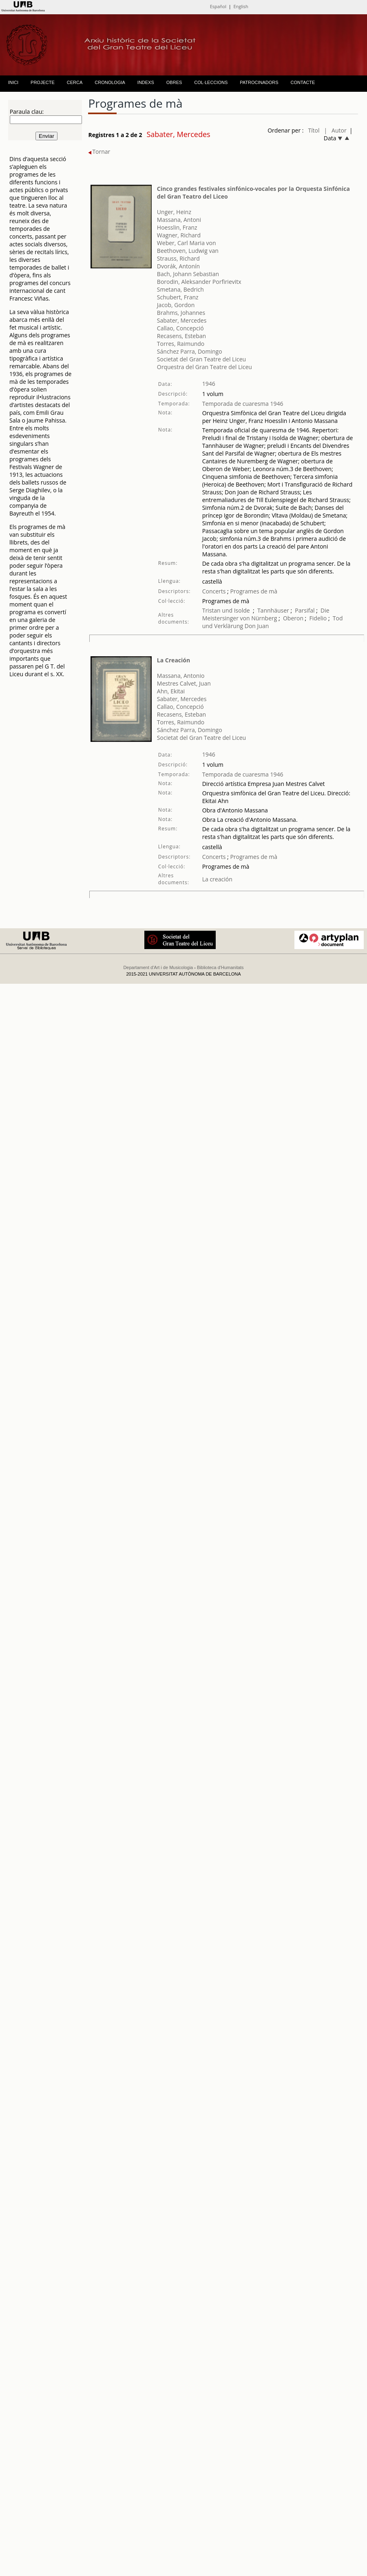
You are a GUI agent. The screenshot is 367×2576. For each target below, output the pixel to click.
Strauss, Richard (178, 258)
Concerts (214, 591)
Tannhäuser (273, 610)
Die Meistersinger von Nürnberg (265, 614)
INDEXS (145, 82)
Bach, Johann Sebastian (188, 274)
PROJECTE (43, 82)
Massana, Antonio (181, 675)
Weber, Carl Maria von (186, 243)
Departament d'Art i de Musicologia (158, 967)
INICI (13, 82)
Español (218, 6)
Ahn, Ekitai (171, 691)
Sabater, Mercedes (181, 320)
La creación (217, 879)
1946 (208, 383)
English (240, 6)
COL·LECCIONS (211, 82)
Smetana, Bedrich (180, 289)
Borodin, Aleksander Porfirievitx (199, 281)
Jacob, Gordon (176, 305)
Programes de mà (253, 591)
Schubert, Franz (178, 297)
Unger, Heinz (174, 212)
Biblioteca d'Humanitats (220, 967)
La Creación (173, 660)
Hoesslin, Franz (177, 227)
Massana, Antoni (179, 220)
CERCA (75, 82)
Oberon (293, 618)
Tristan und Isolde (226, 610)
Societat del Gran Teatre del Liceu (201, 359)
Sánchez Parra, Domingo (189, 351)
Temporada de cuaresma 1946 (242, 403)
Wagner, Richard (179, 235)
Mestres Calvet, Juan (184, 683)
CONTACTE (303, 82)
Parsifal (304, 610)
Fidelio (318, 618)
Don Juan (257, 626)
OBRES (174, 82)
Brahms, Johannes (181, 312)
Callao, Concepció (180, 328)
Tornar (99, 151)
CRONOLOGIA (110, 82)
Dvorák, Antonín (178, 266)
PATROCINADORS (259, 82)
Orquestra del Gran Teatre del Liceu (204, 367)
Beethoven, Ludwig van (188, 251)
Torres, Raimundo (180, 343)
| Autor (335, 130)
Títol (313, 130)
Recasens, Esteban (181, 336)
